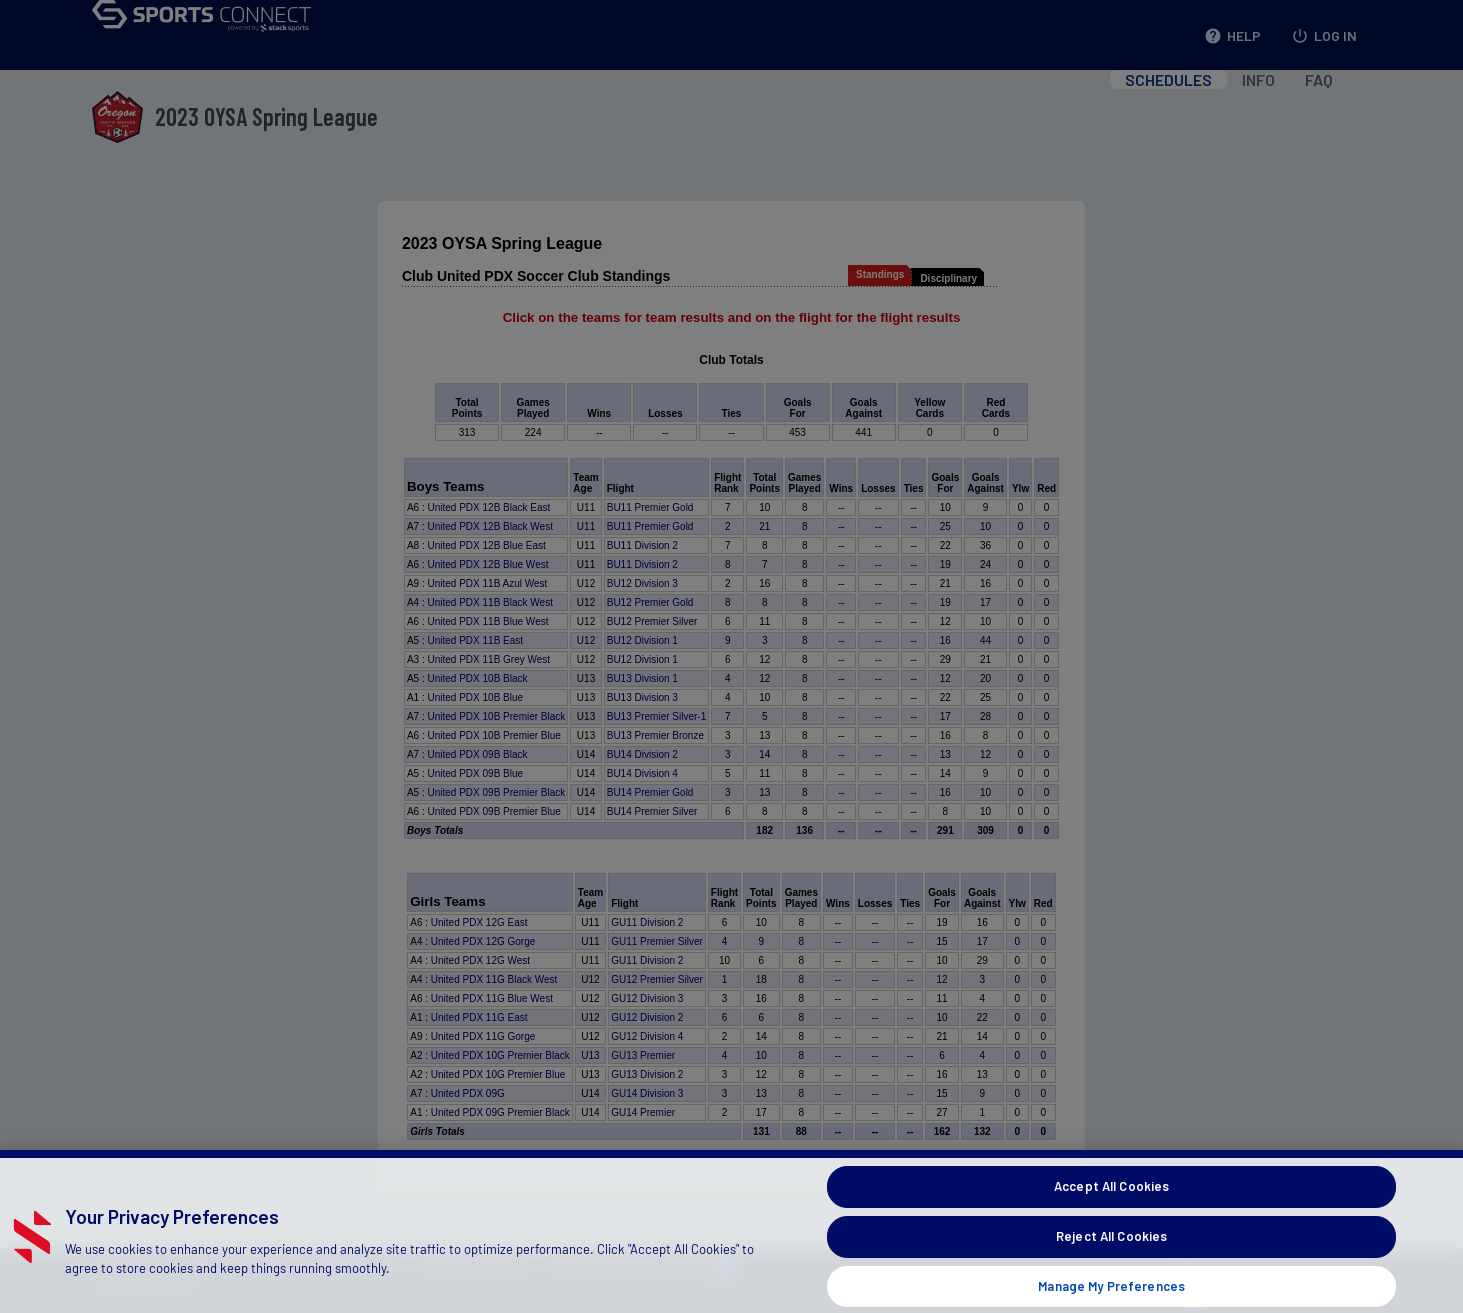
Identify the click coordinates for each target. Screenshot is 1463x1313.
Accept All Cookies (1111, 1214)
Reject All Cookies (1111, 1263)
